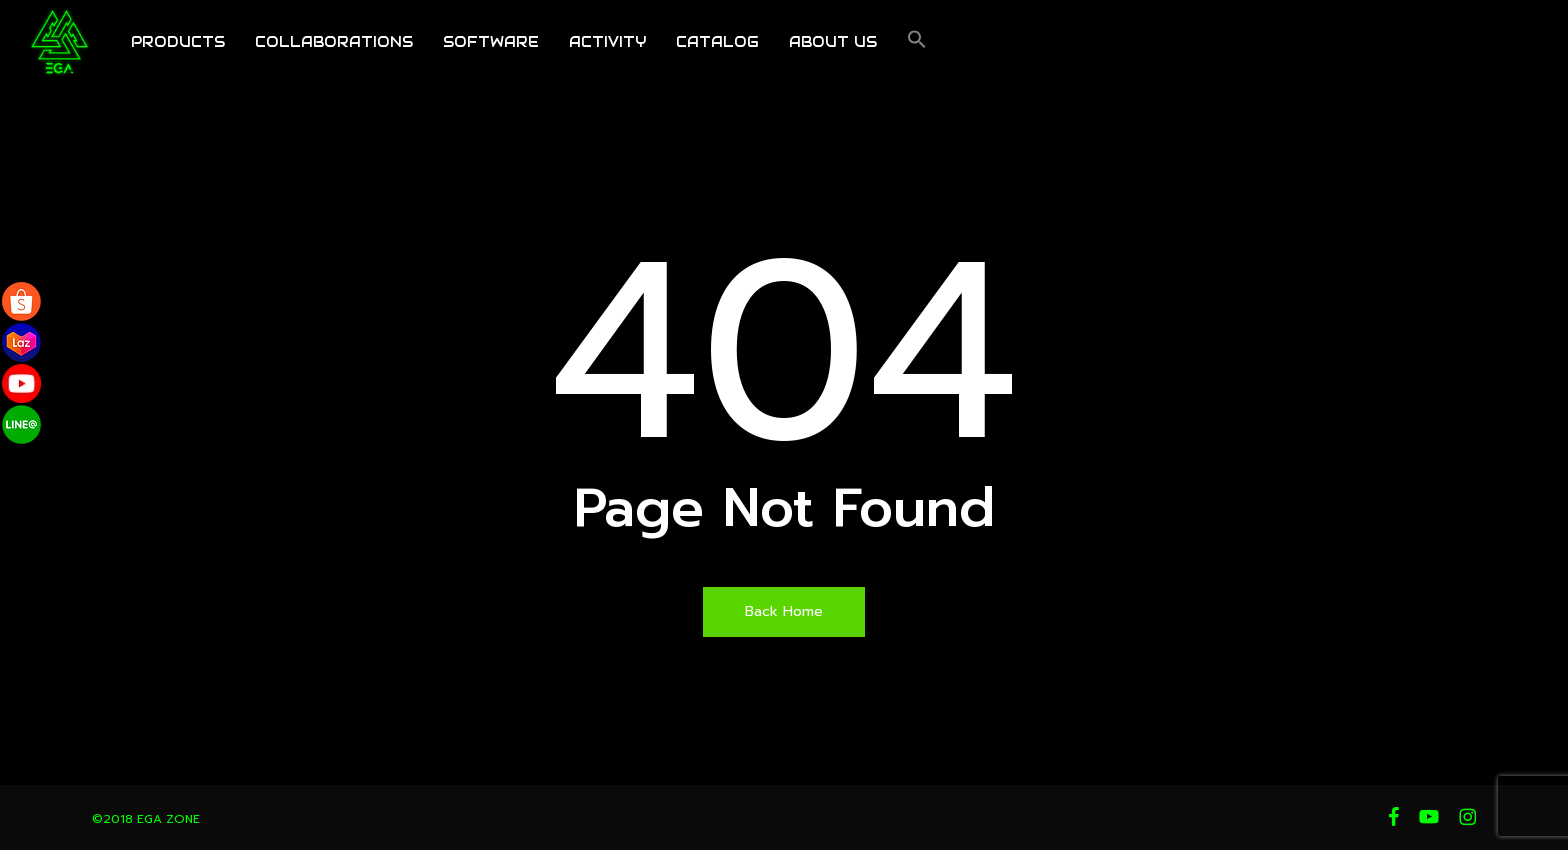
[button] (917, 45)
